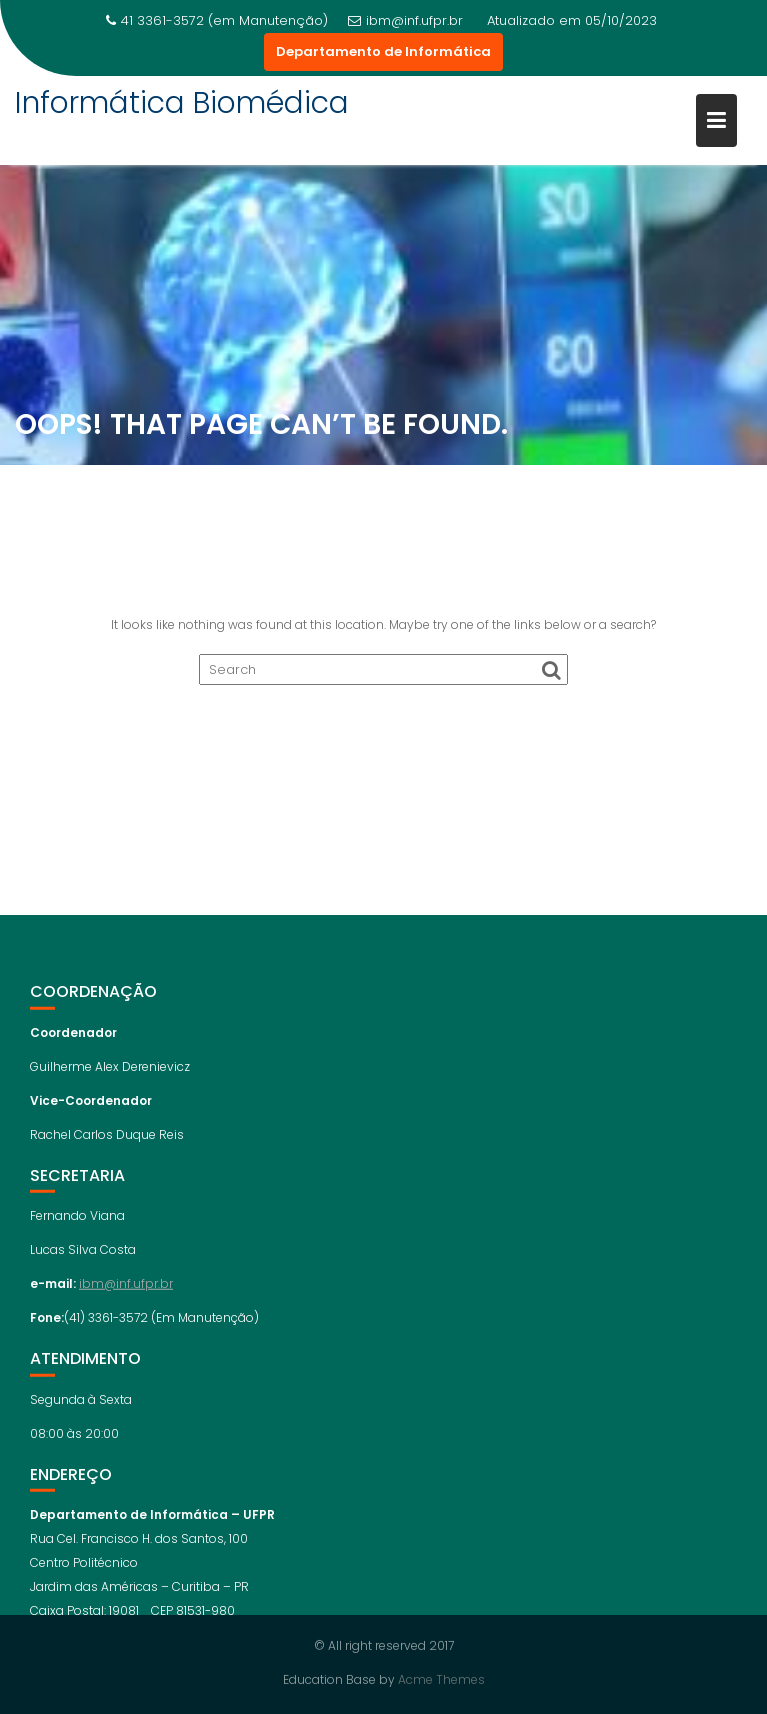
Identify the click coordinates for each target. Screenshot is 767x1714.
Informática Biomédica (182, 103)
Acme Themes (441, 1679)
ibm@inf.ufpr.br (405, 20)
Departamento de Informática (383, 51)
